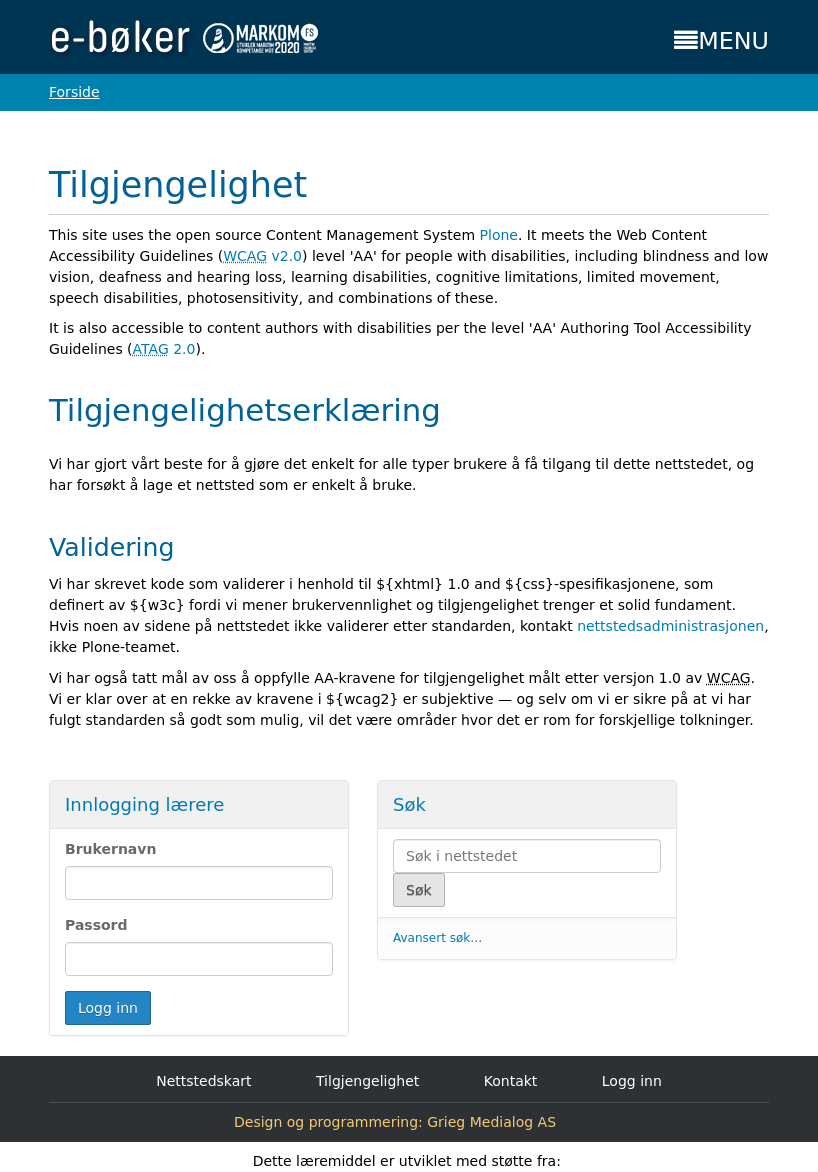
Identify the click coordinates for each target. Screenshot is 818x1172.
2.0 (164, 349)
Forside (74, 92)
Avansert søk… (437, 938)
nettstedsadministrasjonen (670, 626)
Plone (499, 235)
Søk (409, 804)
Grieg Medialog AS (491, 1122)
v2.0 (262, 256)
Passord (96, 925)
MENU (721, 41)
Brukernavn (110, 849)
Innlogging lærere (144, 804)
